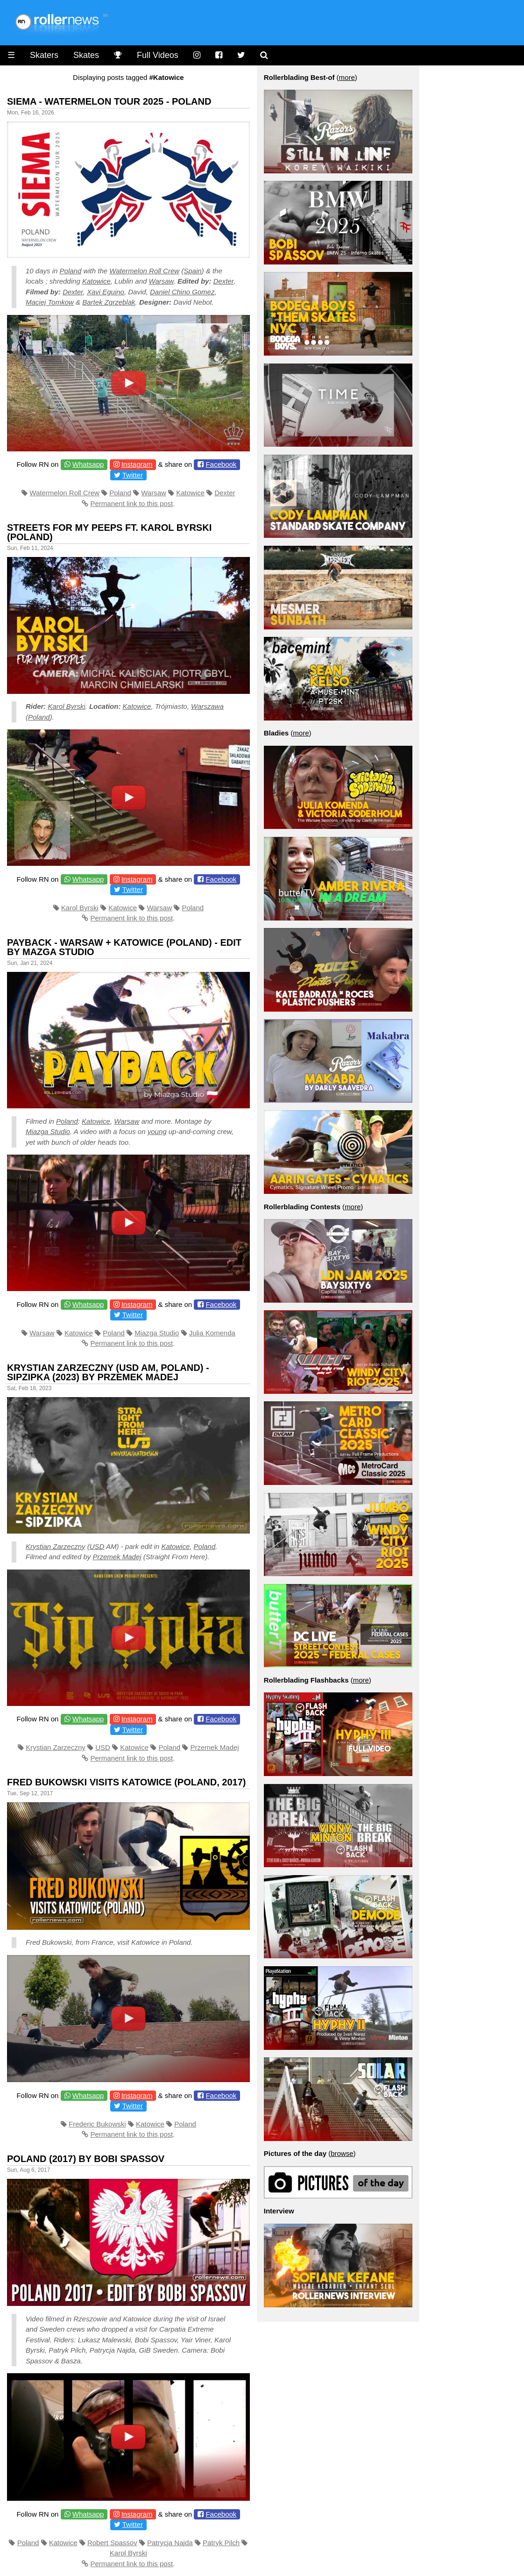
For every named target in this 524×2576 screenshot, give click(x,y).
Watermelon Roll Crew (144, 271)
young (157, 1131)
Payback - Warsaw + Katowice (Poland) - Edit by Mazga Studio (124, 947)
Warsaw (161, 281)
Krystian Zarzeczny (55, 1546)
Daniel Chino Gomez (182, 292)
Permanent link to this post (132, 503)
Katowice (96, 281)
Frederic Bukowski (97, 2124)
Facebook (220, 464)
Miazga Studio (48, 1131)
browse (342, 2153)
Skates (86, 55)
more (347, 77)
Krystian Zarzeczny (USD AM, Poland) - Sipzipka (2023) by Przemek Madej (108, 1372)
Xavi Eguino (105, 292)
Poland (71, 271)
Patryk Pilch (221, 2543)
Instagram (137, 464)
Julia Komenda (212, 1333)
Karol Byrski (66, 706)
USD (97, 1546)
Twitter (132, 475)
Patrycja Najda (170, 2543)
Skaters (44, 55)
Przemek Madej (116, 1557)
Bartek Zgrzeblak (108, 302)
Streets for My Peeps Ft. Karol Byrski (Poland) (109, 532)
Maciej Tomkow (50, 302)
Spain (192, 271)
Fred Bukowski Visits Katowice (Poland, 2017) (126, 1782)
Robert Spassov (112, 2543)
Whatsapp (88, 464)
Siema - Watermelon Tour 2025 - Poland (109, 101)
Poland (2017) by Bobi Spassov (85, 2159)
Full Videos (157, 55)
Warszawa (207, 706)
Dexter (223, 281)
